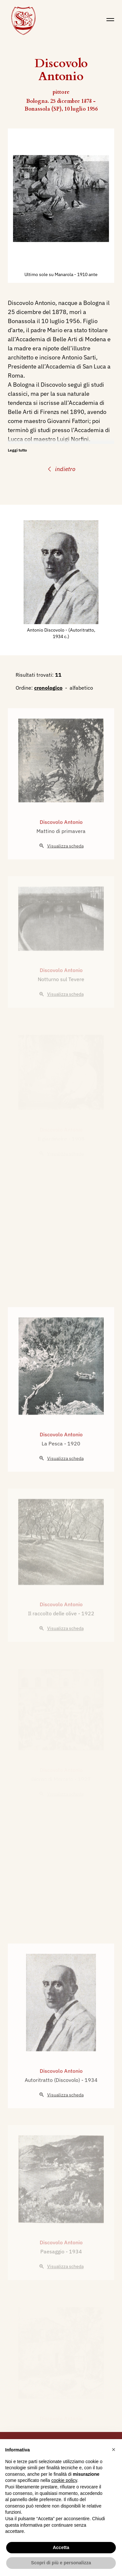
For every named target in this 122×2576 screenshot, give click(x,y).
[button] (113, 2449)
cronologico (48, 687)
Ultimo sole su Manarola (49, 274)
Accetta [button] (61, 2547)
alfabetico (81, 687)
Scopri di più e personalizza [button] (61, 2562)
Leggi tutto (17, 450)
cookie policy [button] (64, 2480)
